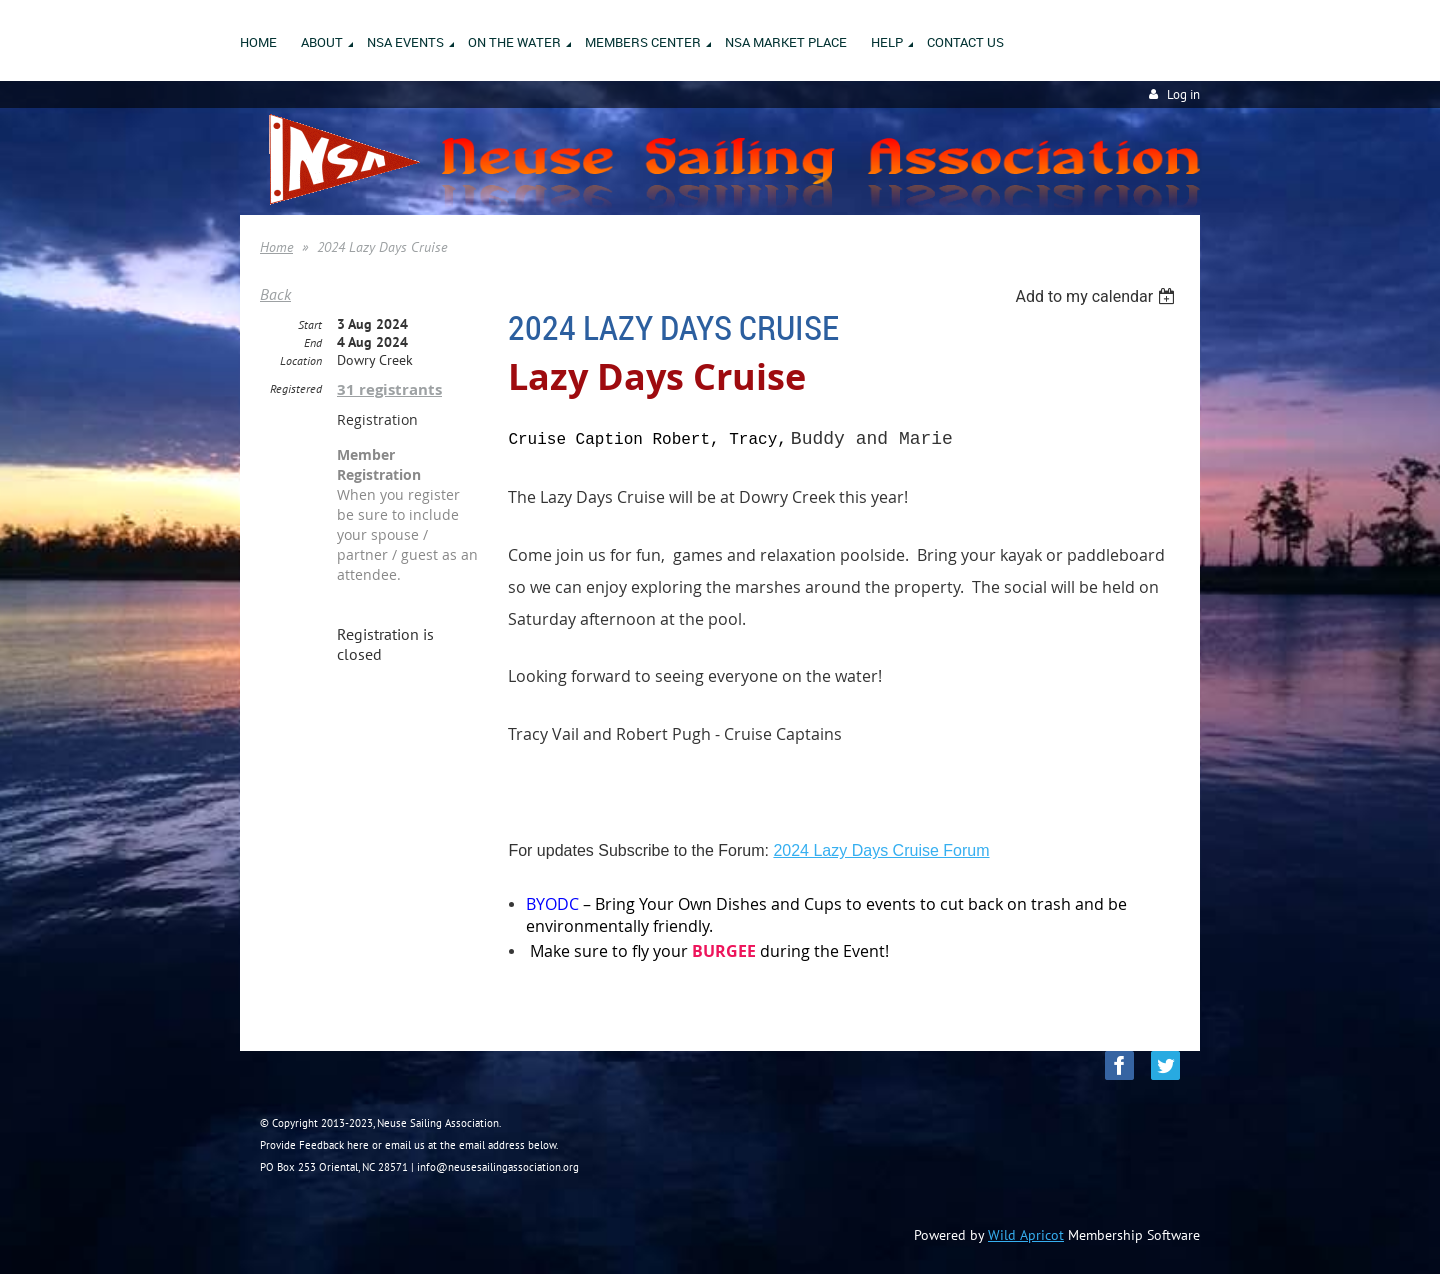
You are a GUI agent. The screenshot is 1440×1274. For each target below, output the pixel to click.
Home (276, 247)
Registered (296, 388)
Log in (1183, 94)
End (313, 342)
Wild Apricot (1026, 1235)
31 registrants (389, 389)
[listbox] (1097, 296)
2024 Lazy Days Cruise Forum (881, 850)
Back (275, 294)
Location (301, 360)
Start (310, 324)
